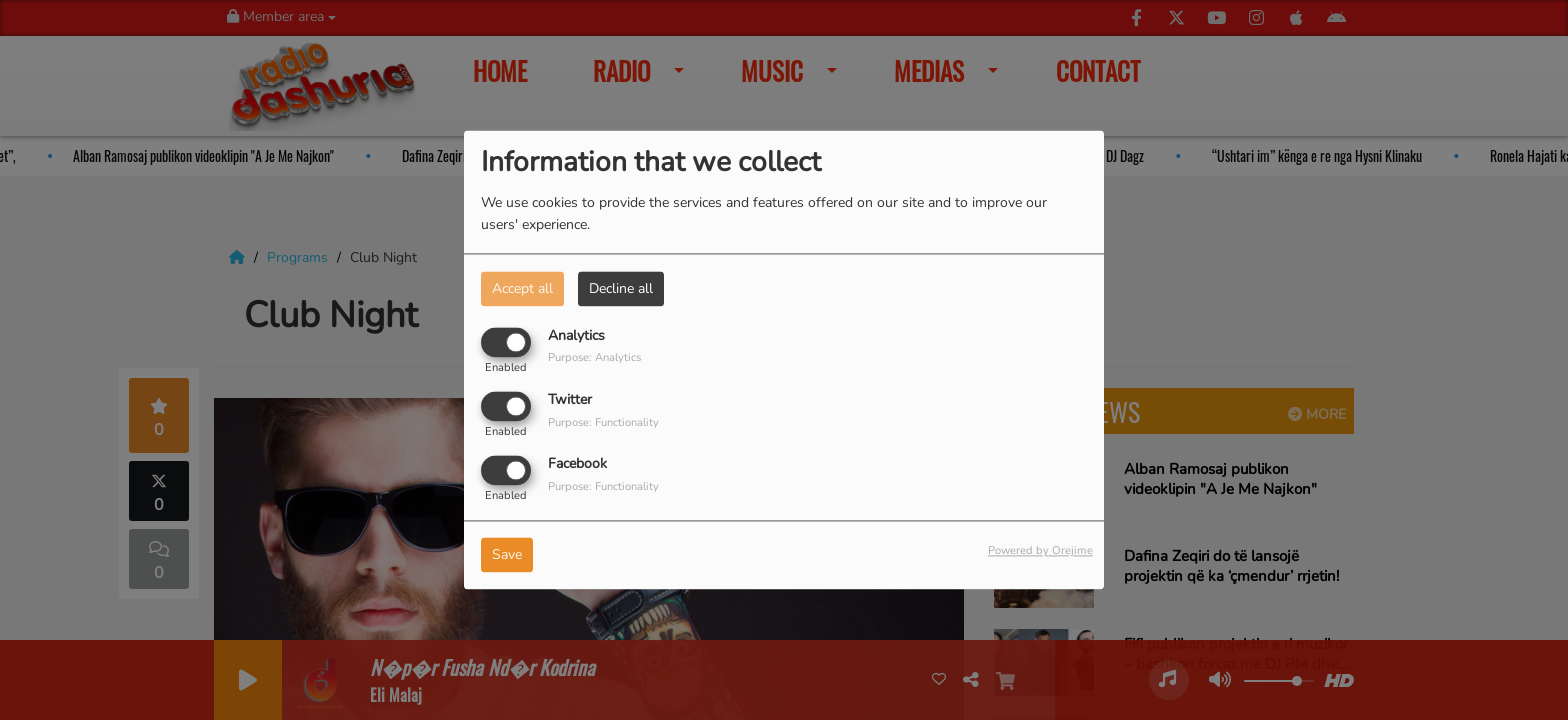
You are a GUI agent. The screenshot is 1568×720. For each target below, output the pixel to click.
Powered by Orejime (1040, 551)
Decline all (621, 288)
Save (507, 555)
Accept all (522, 288)
